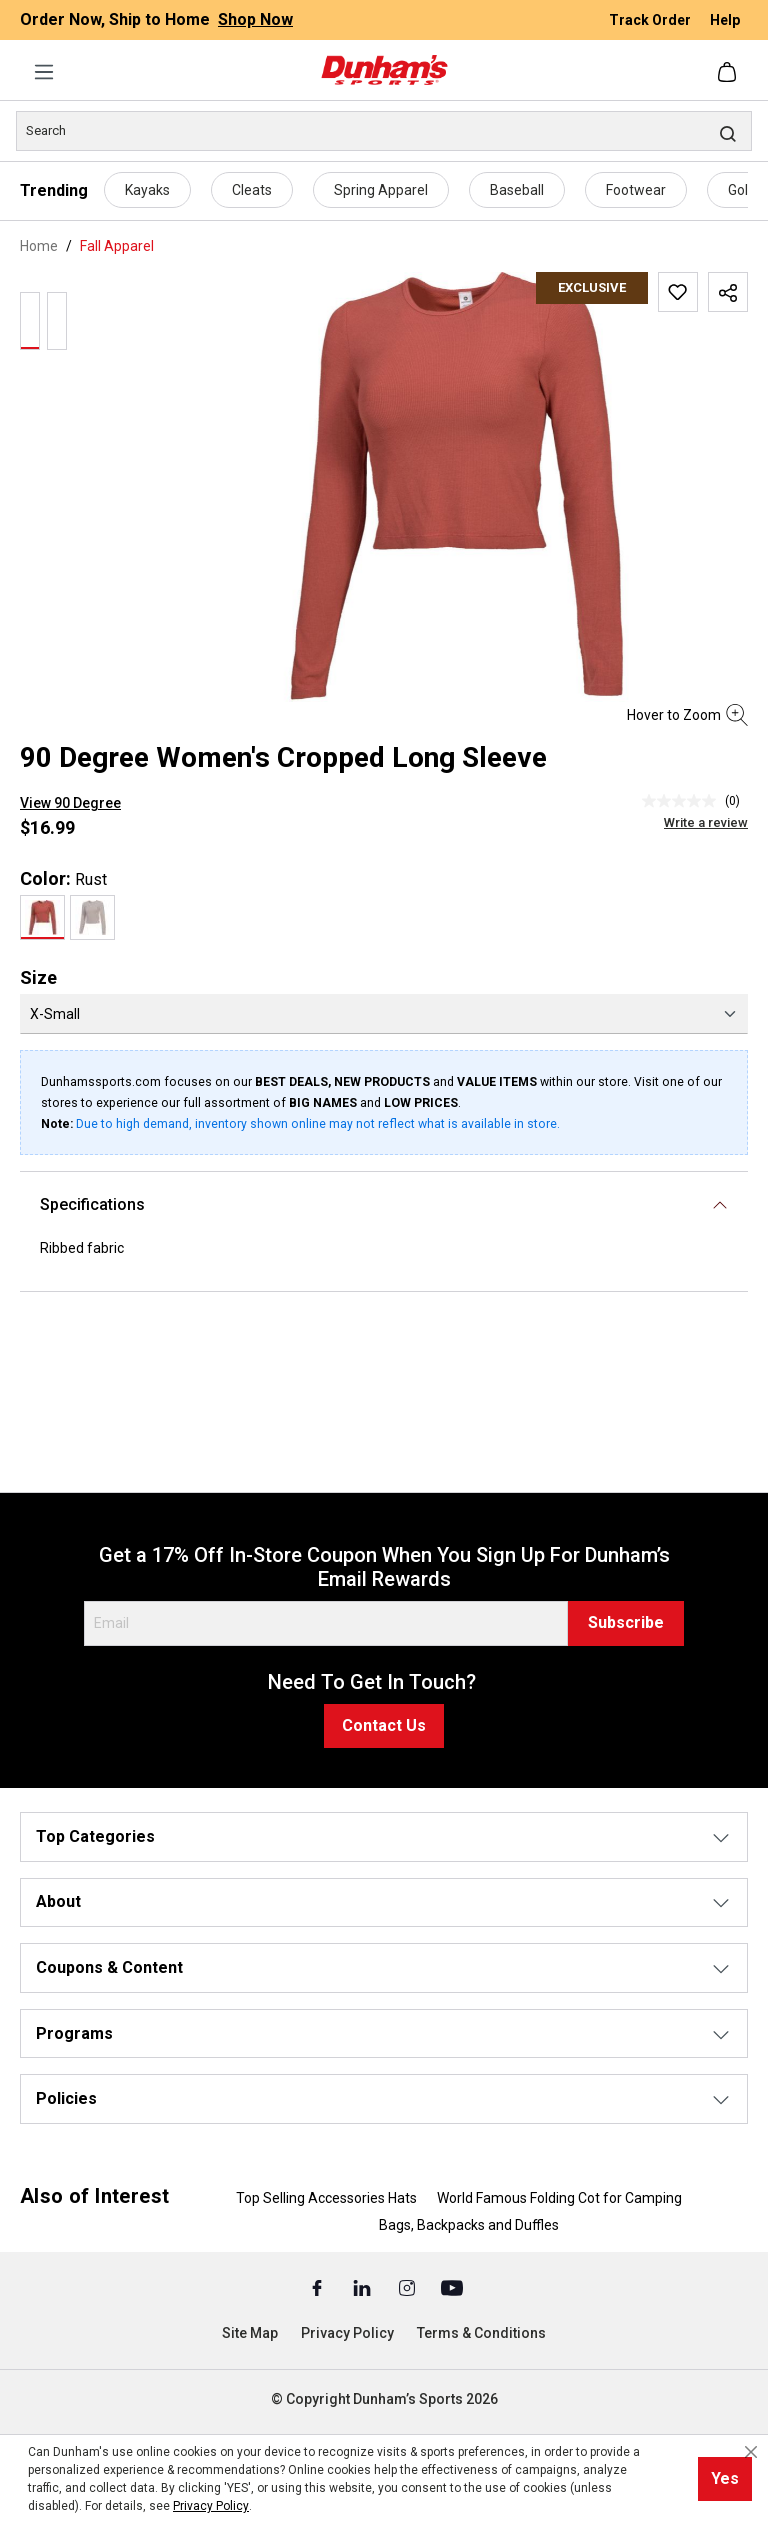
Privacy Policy (347, 2333)
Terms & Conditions (481, 2333)
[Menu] (44, 72)
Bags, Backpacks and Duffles (469, 2225)
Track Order (651, 20)
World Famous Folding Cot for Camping (559, 2198)
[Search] (384, 131)
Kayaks (147, 190)
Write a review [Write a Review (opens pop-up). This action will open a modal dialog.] (706, 822)
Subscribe (626, 1622)
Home (39, 246)
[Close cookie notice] (751, 2452)
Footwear (636, 190)
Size (38, 977)
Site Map (250, 2333)
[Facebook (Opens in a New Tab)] (318, 2287)
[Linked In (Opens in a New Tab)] (363, 2287)
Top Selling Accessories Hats (326, 2198)
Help (725, 20)
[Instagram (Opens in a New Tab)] (408, 2287)
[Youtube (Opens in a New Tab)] (452, 2287)
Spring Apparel (381, 190)
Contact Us (384, 1725)
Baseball (517, 190)
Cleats (252, 190)
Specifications (92, 1204)
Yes (725, 2478)
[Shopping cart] (729, 72)
